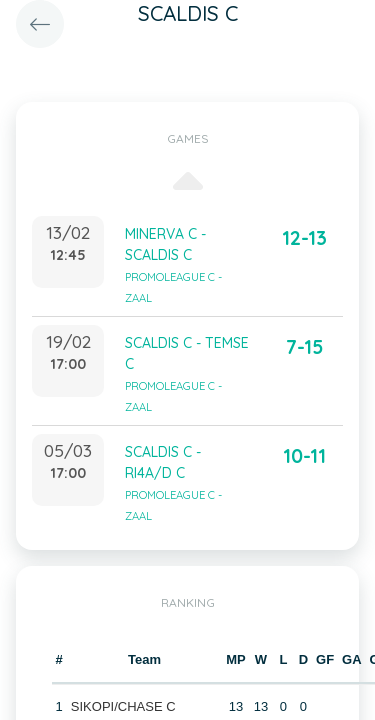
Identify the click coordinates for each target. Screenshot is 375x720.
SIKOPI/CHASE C (123, 706)
